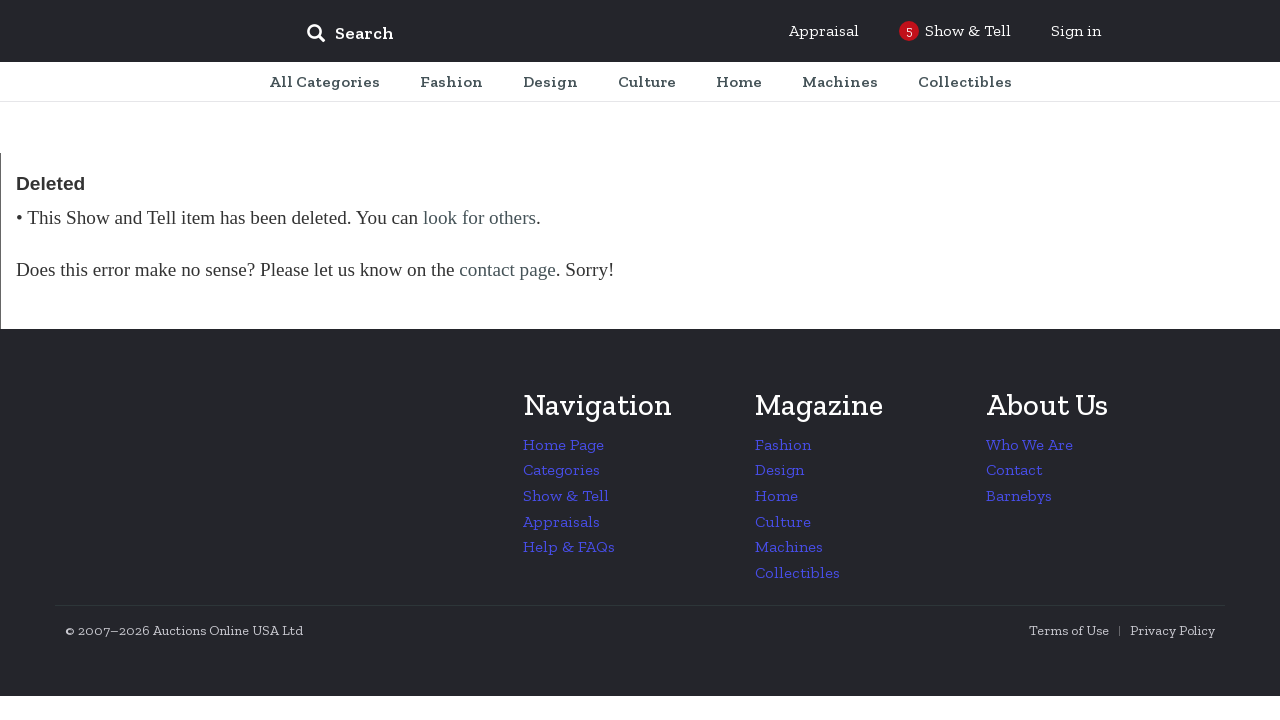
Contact (1014, 469)
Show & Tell (566, 495)
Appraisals (561, 521)
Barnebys (1019, 495)
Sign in (1076, 30)
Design (779, 469)
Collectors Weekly (170, 32)
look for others (479, 217)
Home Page (563, 444)
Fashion (783, 444)
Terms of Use (1069, 630)
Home (776, 495)
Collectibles (797, 572)
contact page (507, 269)
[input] (495, 36)
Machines (789, 546)
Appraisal (824, 30)
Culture (783, 521)
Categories (561, 469)
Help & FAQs (569, 546)
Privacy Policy (1172, 630)
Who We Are (1029, 444)
